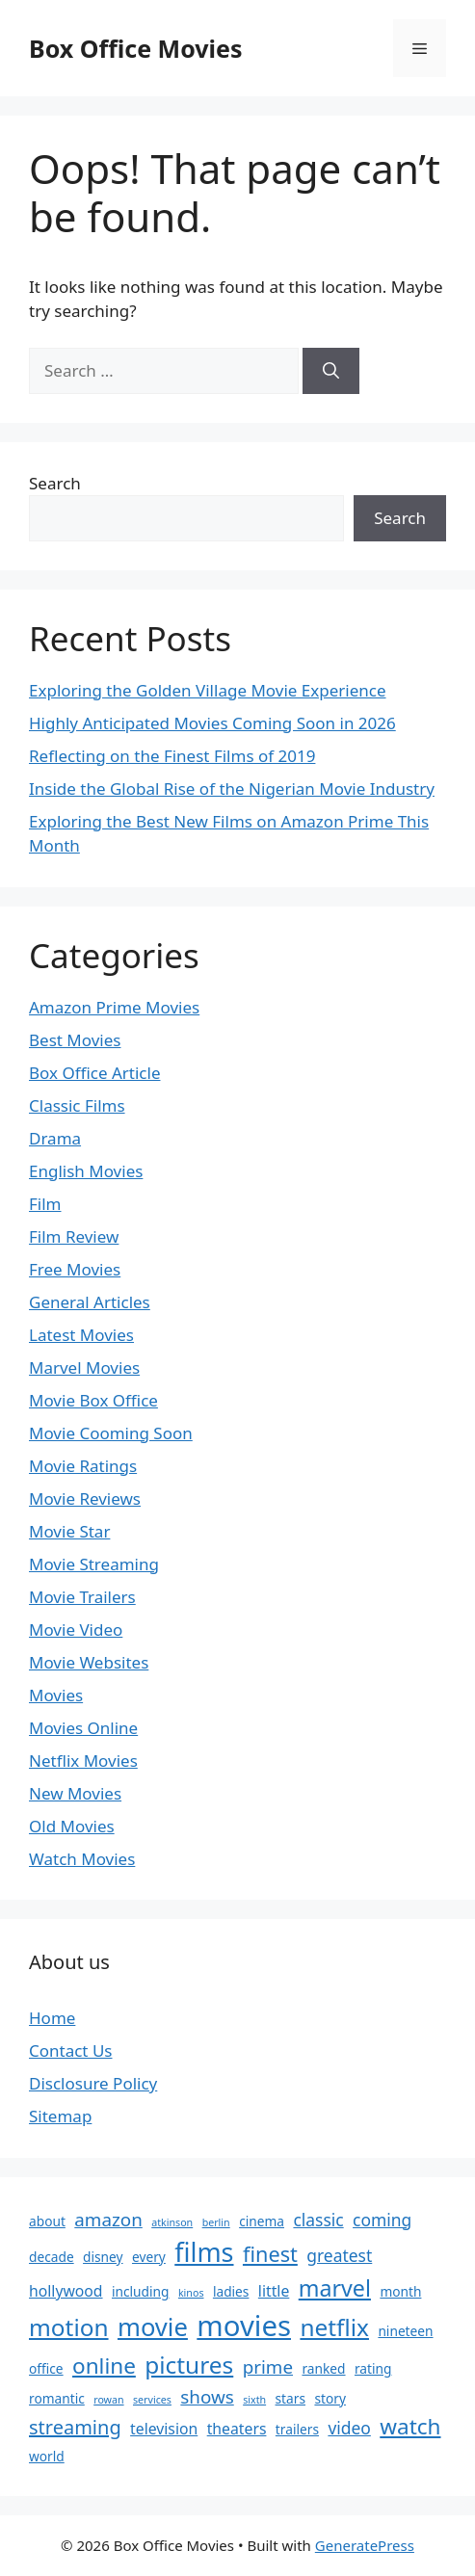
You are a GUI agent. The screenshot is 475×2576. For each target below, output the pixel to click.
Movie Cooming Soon (111, 1433)
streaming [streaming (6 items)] (75, 2427)
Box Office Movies (136, 48)
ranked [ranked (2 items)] (323, 2368)
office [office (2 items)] (46, 2368)
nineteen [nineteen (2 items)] (405, 2331)
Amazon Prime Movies (114, 1007)
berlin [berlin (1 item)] (216, 2222)
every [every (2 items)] (149, 2256)
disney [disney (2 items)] (103, 2256)
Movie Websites (88, 1662)
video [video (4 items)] (349, 2427)
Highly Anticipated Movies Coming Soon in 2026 (212, 723)
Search (55, 483)
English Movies (86, 1171)
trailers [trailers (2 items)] (297, 2429)
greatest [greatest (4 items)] (339, 2255)
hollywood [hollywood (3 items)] (66, 2290)
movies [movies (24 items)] (244, 2325)
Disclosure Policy (93, 2083)
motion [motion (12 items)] (69, 2327)
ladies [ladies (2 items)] (231, 2291)
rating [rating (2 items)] (373, 2368)
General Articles (89, 1302)
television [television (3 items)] (164, 2428)
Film (45, 1204)
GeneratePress (364, 2545)
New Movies (75, 1793)
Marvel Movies (84, 1367)
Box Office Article (94, 1073)
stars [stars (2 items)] (290, 2398)
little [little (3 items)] (273, 2290)
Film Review (74, 1236)
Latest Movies (81, 1335)
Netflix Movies (83, 1760)
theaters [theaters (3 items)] (237, 2428)
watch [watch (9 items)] (410, 2426)
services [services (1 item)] (152, 2399)
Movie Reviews (85, 1498)
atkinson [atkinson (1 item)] (172, 2222)
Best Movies (74, 1040)
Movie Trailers (82, 1597)
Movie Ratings (83, 1466)
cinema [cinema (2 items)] (261, 2221)
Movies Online (83, 1728)
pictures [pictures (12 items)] (189, 2364)
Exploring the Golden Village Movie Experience (207, 690)
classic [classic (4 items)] (318, 2219)
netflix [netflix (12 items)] (334, 2327)
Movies (56, 1695)
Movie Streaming (94, 1564)
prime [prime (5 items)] (268, 2366)
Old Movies (72, 1826)
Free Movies (74, 1269)
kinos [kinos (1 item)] (191, 2293)
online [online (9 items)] (104, 2365)
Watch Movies (82, 1859)
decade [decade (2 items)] (51, 2256)
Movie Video (75, 1629)
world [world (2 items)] (47, 2456)
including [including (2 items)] (141, 2291)
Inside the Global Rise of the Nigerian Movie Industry (232, 788)
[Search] (331, 371)
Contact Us (71, 2050)
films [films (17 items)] (203, 2252)
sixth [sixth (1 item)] (254, 2399)
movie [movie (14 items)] (153, 2327)
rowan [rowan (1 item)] (108, 2399)
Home (52, 2018)
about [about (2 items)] (47, 2221)
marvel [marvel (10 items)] (335, 2288)
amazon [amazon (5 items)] (108, 2219)
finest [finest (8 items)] (270, 2254)
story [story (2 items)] (330, 2398)
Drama (55, 1138)
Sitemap (60, 2116)
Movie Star (69, 1531)
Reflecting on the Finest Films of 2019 (172, 756)
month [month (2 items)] (400, 2291)
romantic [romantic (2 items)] (57, 2398)
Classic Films (77, 1105)
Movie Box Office (93, 1400)
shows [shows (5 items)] (206, 2396)
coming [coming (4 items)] (382, 2219)
